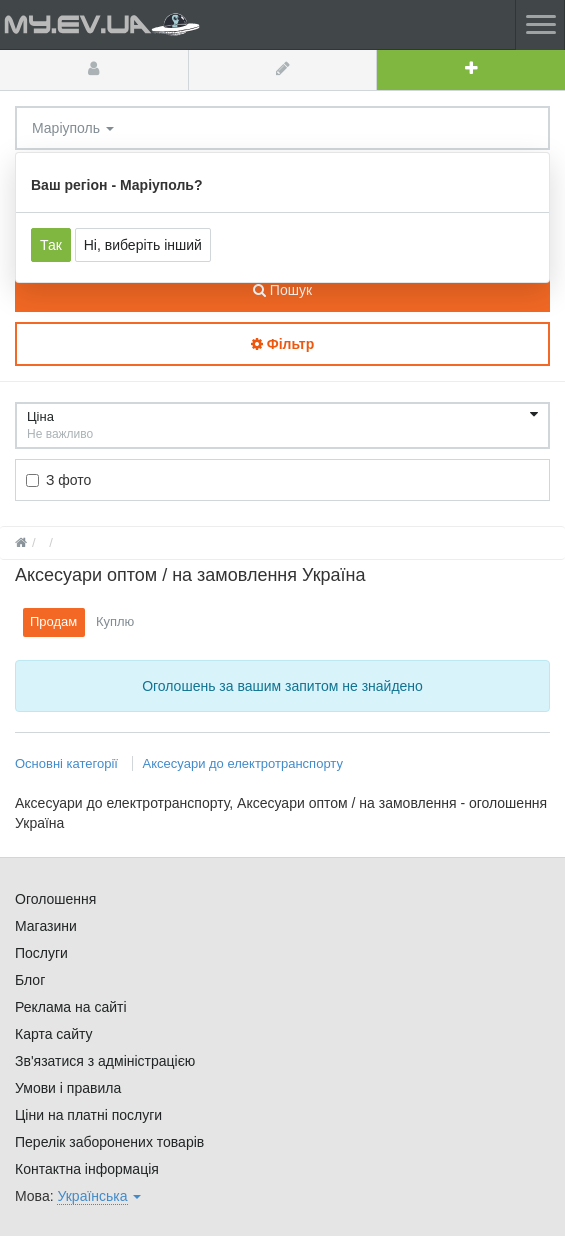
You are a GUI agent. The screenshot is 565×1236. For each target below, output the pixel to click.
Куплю (115, 621)
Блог (30, 980)
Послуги (41, 953)
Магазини (46, 926)
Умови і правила (68, 1088)
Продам (53, 621)
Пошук (282, 290)
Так (51, 245)
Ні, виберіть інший (143, 245)
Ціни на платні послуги (88, 1115)
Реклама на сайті (71, 1007)
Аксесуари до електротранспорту (243, 763)
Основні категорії (68, 763)
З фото (58, 480)
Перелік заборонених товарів (109, 1142)
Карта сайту (54, 1034)
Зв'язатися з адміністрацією (105, 1061)
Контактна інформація (87, 1169)
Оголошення (55, 899)
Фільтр (282, 344)
